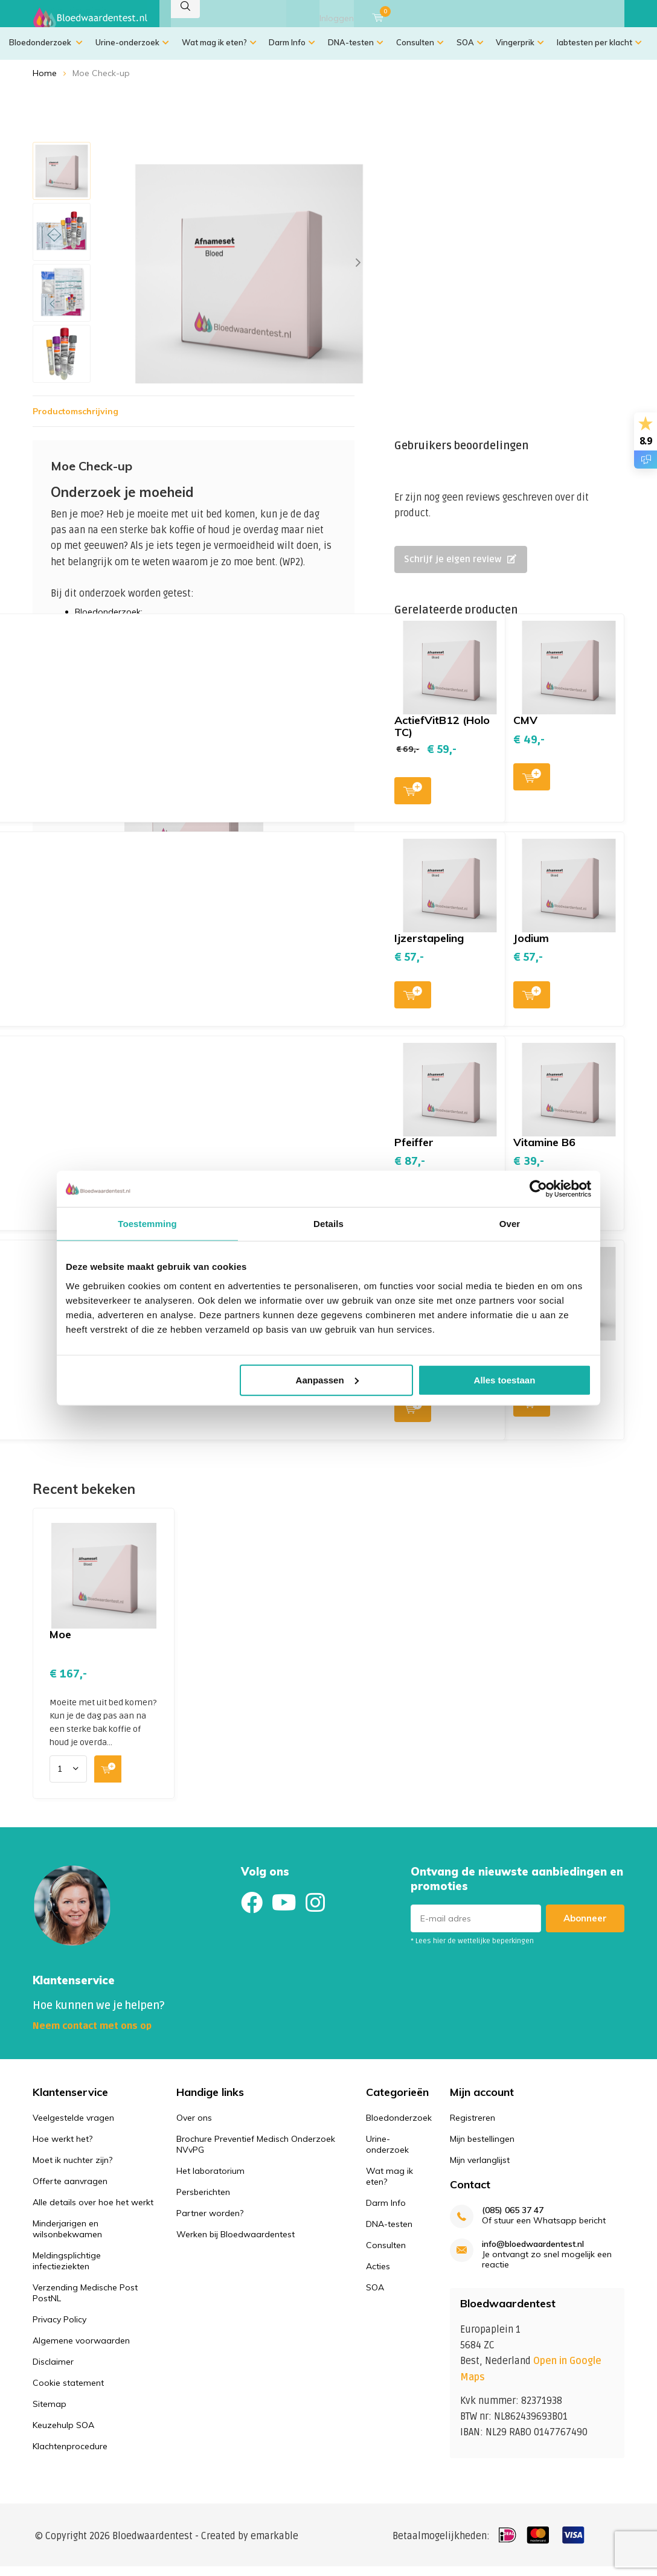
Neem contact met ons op (92, 2035)
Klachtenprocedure (70, 2455)
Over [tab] (510, 1224)
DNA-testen (355, 51)
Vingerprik (520, 51)
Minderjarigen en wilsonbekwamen (67, 2238)
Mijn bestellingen (482, 2147)
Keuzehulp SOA (63, 2434)
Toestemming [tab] (147, 1224)
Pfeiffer (414, 1151)
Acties (378, 2275)
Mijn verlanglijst (480, 2169)
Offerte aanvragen (70, 2190)
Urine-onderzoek (132, 51)
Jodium (531, 946)
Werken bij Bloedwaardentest (235, 2243)
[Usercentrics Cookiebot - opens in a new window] (538, 1189)
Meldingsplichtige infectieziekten (67, 2270)
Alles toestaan (505, 1379)
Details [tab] (328, 1224)
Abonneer (585, 1927)
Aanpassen (327, 1379)
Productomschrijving (75, 420)
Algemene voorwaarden (81, 2349)
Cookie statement (68, 2391)
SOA (470, 51)
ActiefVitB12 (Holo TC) (442, 735)
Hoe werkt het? (62, 2147)
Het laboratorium (210, 2179)
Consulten (420, 51)
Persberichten (203, 2201)
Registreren (472, 2126)
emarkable (274, 2545)
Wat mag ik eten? (219, 51)
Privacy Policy (59, 2328)
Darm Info (292, 51)
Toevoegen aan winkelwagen (229, 993)
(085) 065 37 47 (512, 2219)
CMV (525, 729)
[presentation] (358, 271)
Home (45, 82)
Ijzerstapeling (429, 946)
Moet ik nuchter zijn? (72, 2169)
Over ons (194, 2126)
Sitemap (49, 2413)
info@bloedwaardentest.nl (533, 2253)
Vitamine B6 (544, 1151)
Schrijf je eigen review (460, 568)
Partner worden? (209, 2222)
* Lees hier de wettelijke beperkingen (472, 1950)
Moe (60, 1643)
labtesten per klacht (599, 51)
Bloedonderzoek (46, 51)
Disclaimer (53, 2370)
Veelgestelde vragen (73, 2126)
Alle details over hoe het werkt (93, 2211)
